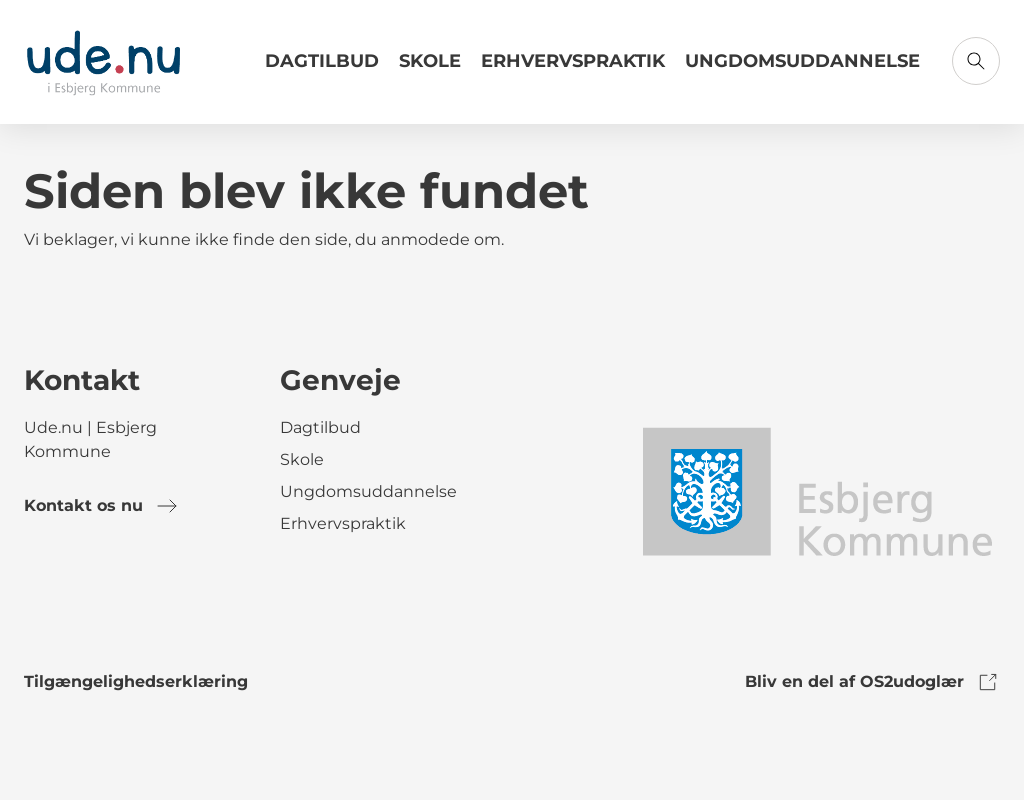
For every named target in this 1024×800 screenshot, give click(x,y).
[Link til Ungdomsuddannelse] (802, 69)
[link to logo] (816, 490)
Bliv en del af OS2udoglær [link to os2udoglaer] (872, 682)
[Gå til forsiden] (103, 62)
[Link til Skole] (430, 69)
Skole (430, 61)
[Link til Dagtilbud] (322, 69)
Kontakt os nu (101, 506)
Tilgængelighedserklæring (136, 681)
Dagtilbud (322, 61)
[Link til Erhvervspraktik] (573, 69)
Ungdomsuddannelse (802, 61)
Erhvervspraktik (573, 61)
